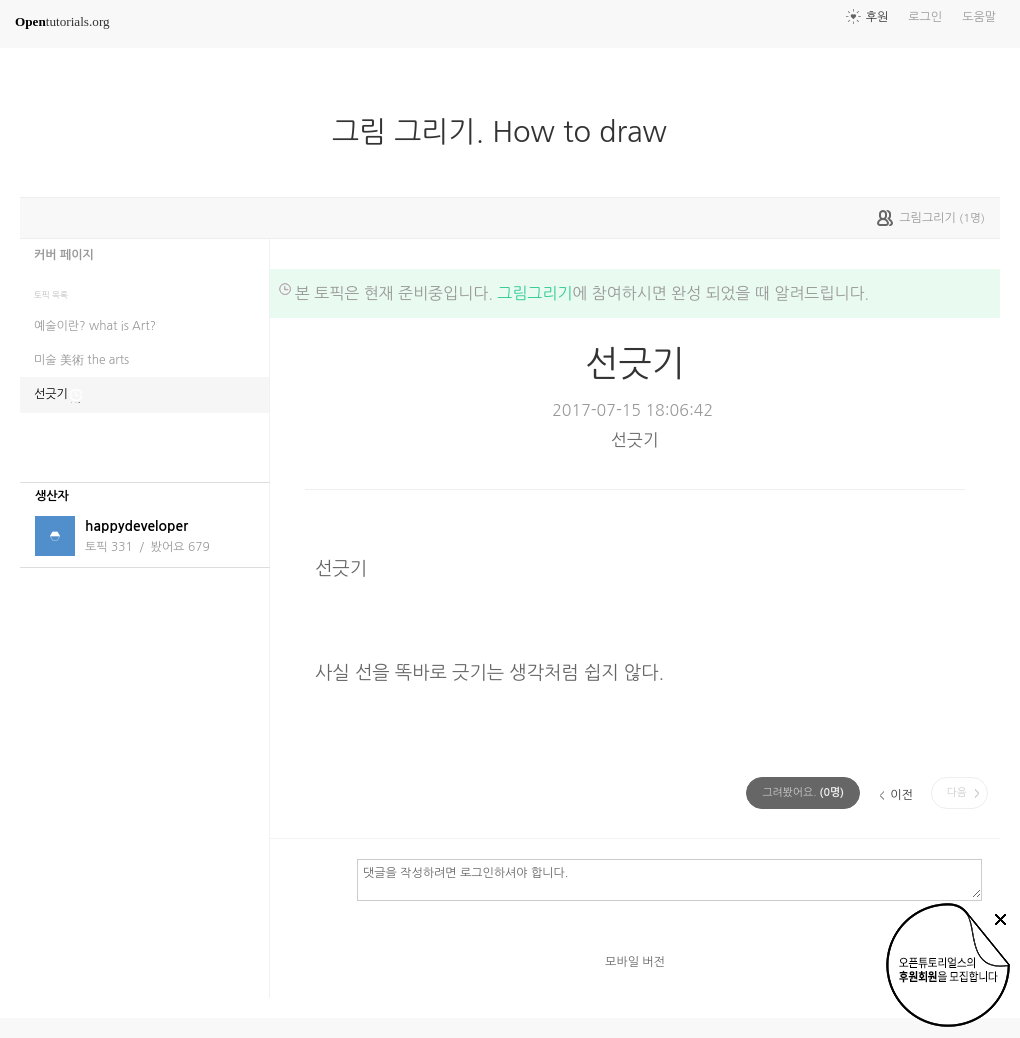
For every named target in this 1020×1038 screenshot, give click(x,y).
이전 (901, 795)
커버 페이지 (64, 255)
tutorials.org (62, 21)
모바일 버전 (635, 962)
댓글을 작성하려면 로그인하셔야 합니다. (669, 879)
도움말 (979, 17)
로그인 (925, 17)
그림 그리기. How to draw (507, 132)
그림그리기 (534, 293)
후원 (877, 17)
